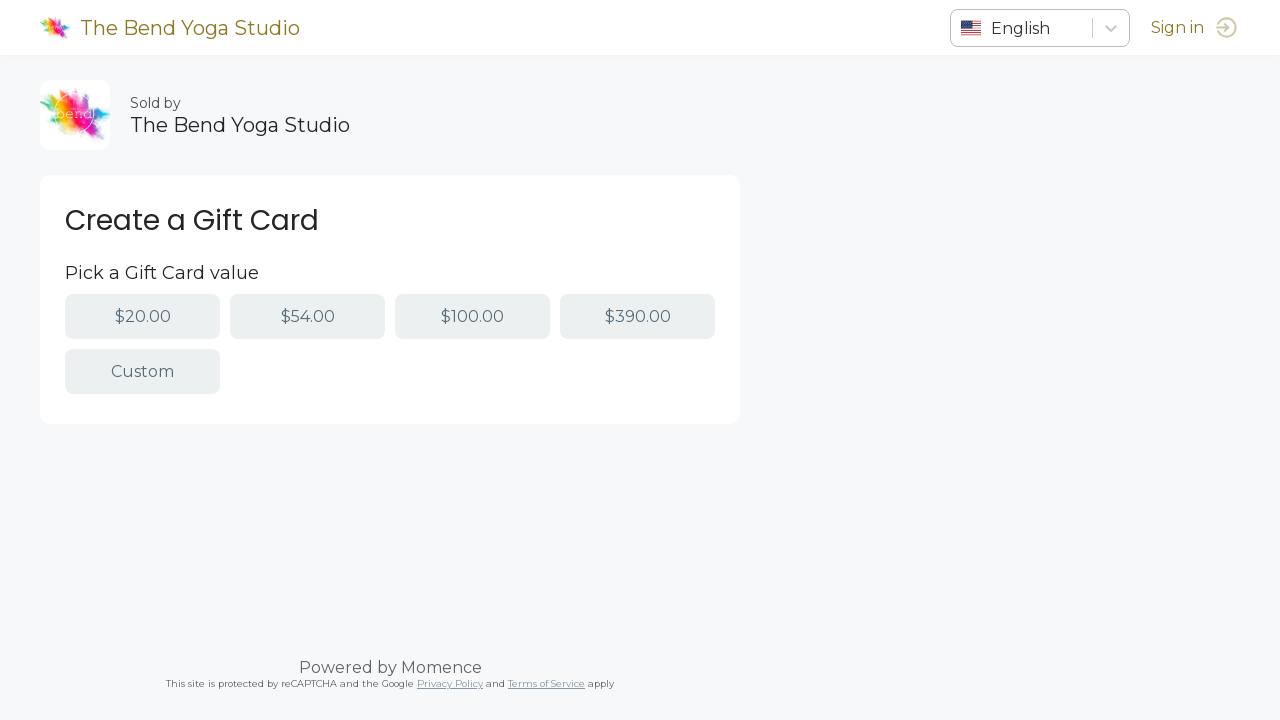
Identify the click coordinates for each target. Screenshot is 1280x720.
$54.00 (308, 316)
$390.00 (638, 316)
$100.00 (472, 316)
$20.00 (143, 316)
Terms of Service (546, 683)
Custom (142, 371)
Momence (441, 667)
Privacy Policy (450, 683)
